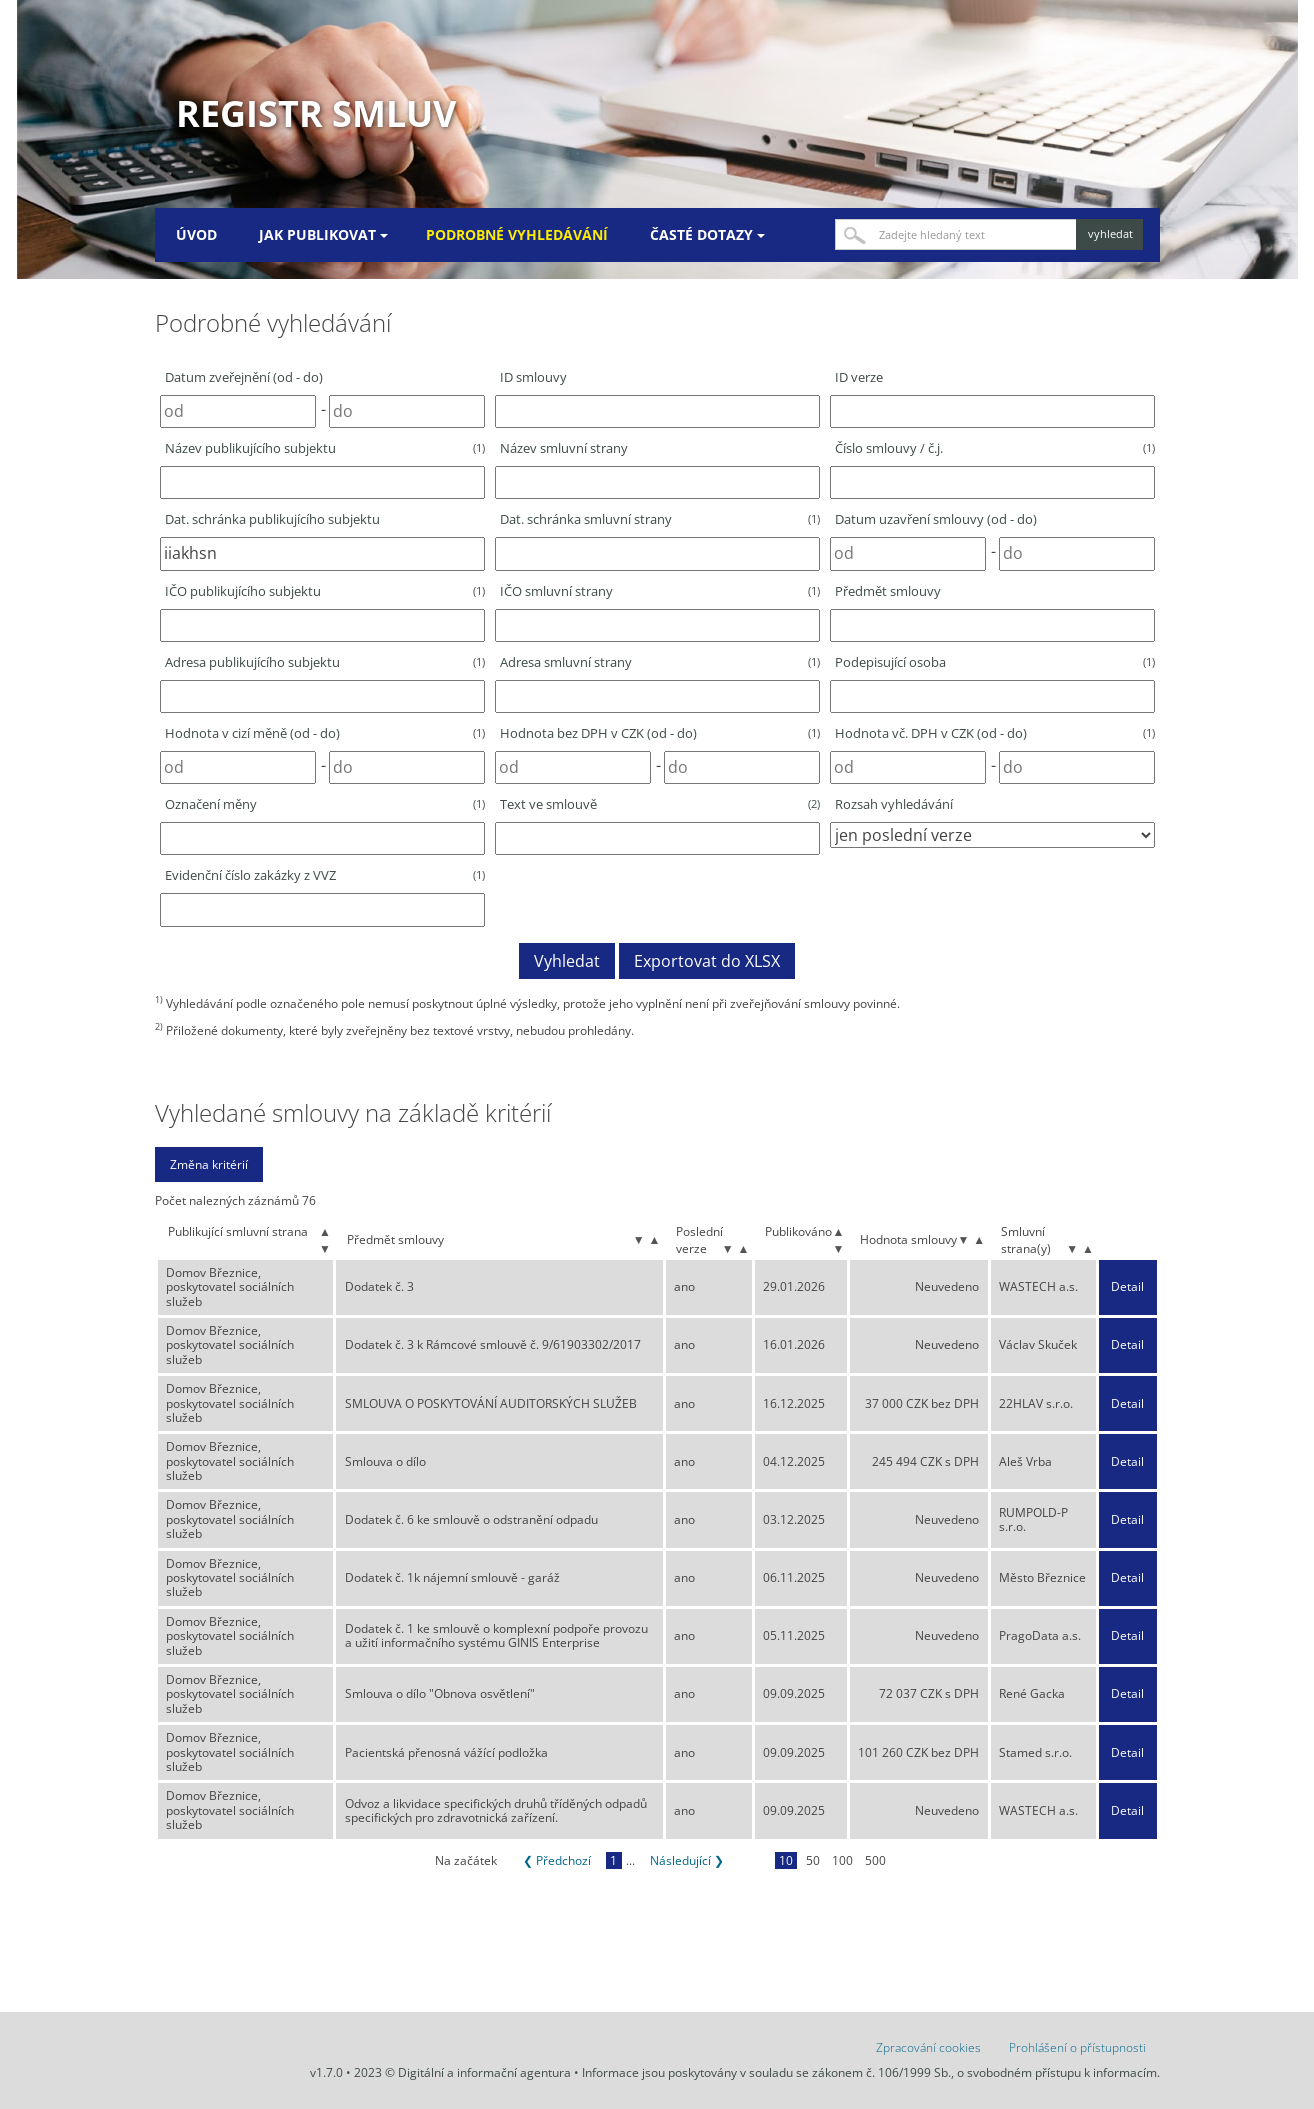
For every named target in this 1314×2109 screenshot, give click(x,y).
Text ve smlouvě (660, 804)
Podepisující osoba (995, 662)
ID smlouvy (533, 377)
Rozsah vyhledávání (894, 804)
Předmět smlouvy (888, 591)
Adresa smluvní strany (660, 662)
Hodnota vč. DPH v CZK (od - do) (995, 733)
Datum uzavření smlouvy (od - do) (936, 519)
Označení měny (325, 804)
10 (786, 1860)
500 (875, 1860)
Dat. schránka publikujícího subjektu (272, 519)
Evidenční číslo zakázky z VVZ (325, 875)
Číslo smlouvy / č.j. (995, 448)
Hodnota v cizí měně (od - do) (325, 733)
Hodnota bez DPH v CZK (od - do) (660, 733)
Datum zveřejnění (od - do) (244, 377)
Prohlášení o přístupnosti (1077, 2047)
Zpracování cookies (928, 2047)
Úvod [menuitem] (196, 234)
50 (813, 1860)
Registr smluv (316, 113)
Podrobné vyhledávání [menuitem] (517, 234)
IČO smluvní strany (660, 591)
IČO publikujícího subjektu (325, 591)
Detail (1127, 1287)
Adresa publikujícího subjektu (325, 662)
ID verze (859, 377)
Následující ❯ (687, 1860)
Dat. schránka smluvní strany (660, 519)
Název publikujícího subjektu (325, 448)
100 (842, 1860)
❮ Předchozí (557, 1860)
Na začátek (466, 1860)
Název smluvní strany (564, 448)
